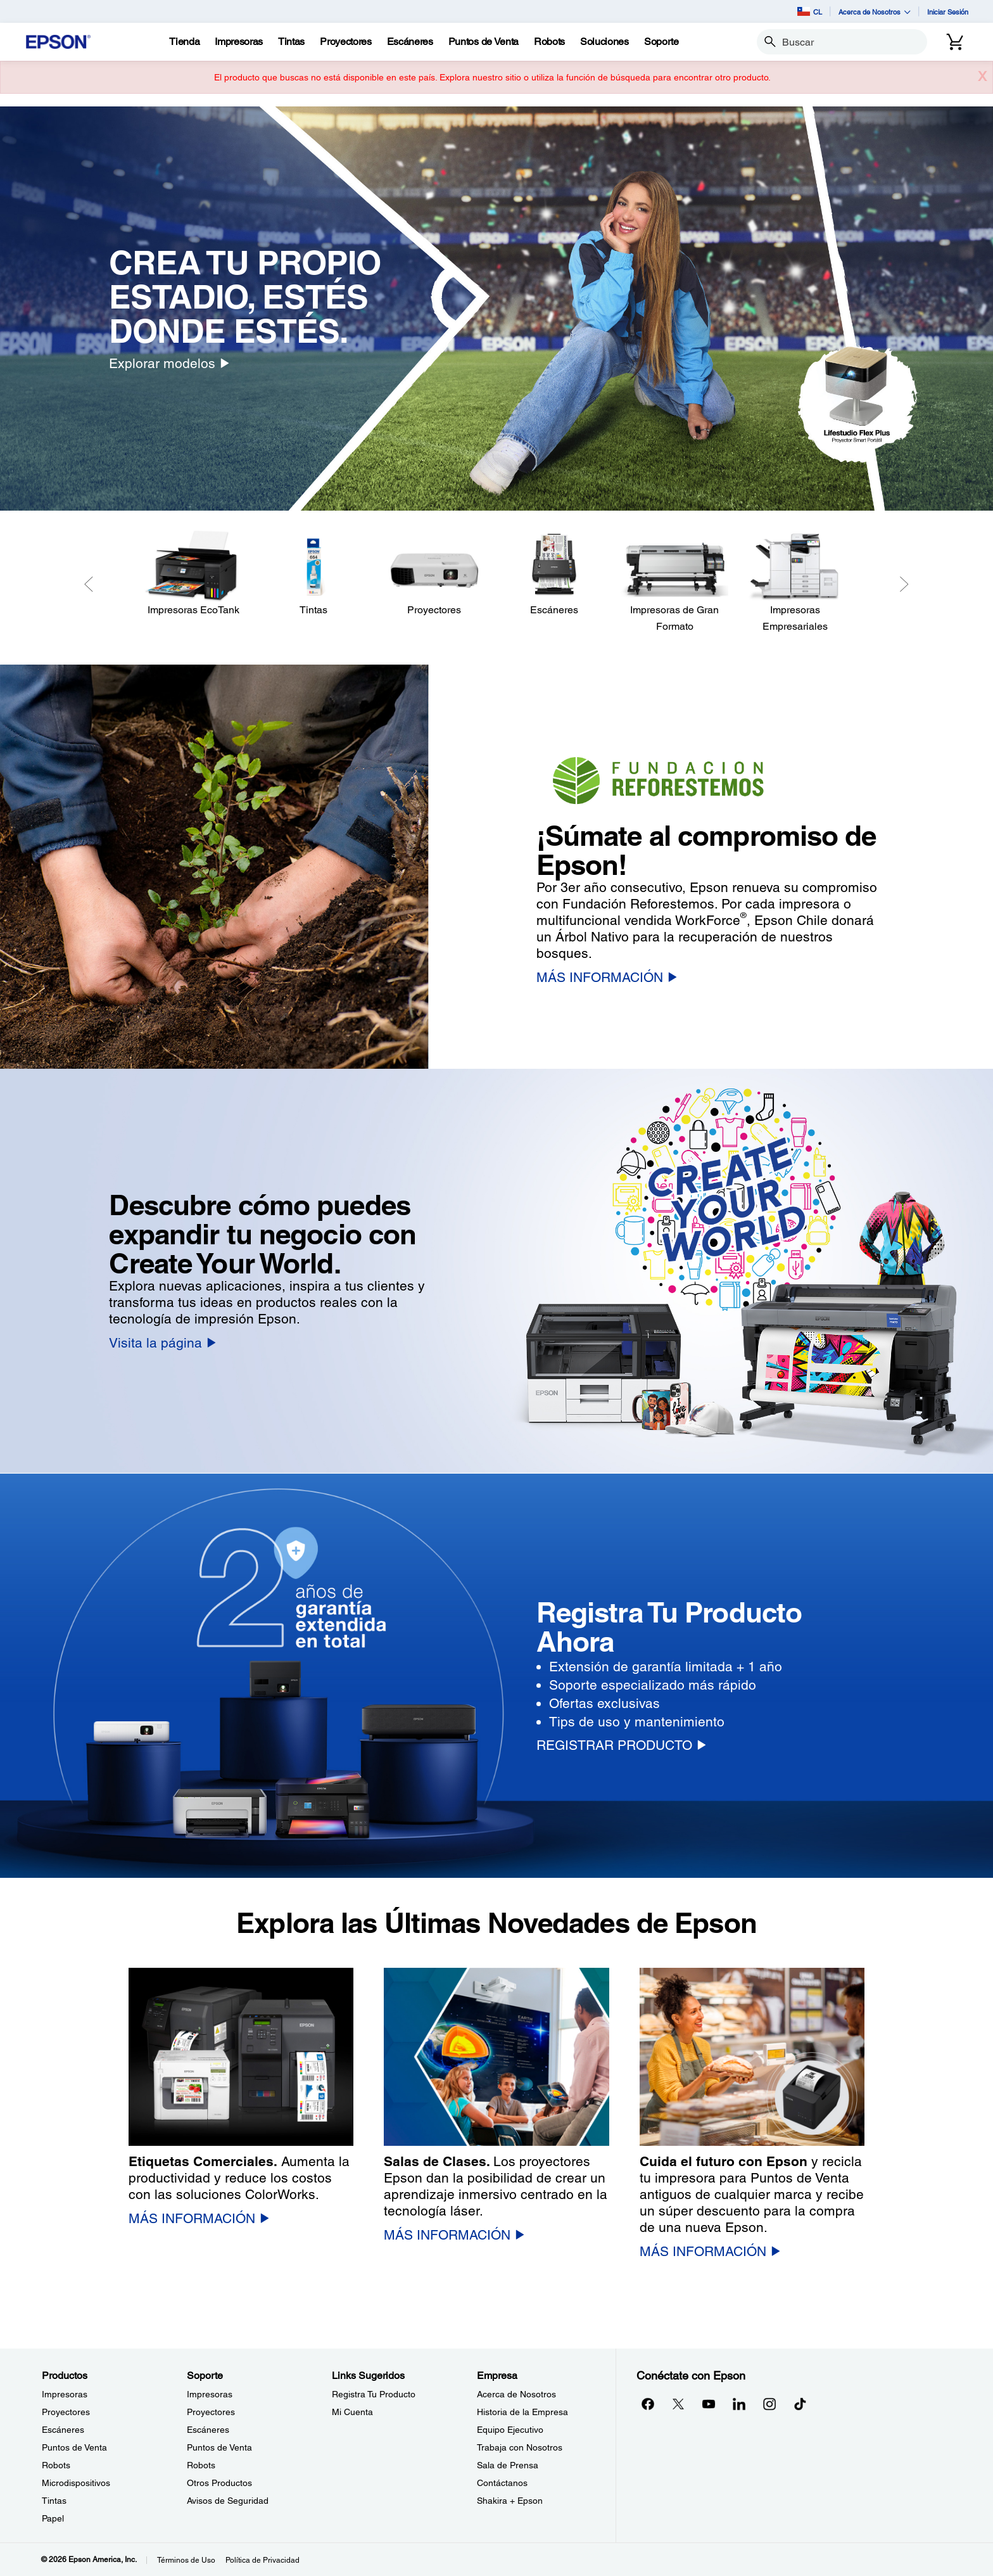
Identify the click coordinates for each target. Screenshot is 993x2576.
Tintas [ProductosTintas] (54, 2501)
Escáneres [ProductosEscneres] (63, 2430)
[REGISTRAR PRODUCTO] (621, 1745)
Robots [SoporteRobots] (201, 2465)
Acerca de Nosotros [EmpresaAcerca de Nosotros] (516, 2394)
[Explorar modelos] (169, 363)
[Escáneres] (554, 574)
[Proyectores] (434, 574)
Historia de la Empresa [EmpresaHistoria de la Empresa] (522, 2412)
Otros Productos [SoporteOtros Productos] (219, 2483)
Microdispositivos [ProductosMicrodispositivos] (76, 2483)
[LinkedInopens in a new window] (739, 2403)
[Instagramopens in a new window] (769, 2403)
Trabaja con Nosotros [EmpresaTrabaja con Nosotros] (519, 2447)
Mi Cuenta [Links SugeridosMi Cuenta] (352, 2412)
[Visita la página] (162, 1343)
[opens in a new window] (799, 2403)
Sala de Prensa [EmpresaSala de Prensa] (507, 2465)
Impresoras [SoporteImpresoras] (209, 2394)
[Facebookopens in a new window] (647, 2403)
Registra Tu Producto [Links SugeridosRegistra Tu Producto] (373, 2394)
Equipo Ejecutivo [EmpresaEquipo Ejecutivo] (510, 2430)
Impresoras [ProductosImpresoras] (64, 2394)
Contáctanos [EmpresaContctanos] (502, 2483)
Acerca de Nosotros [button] (874, 12)
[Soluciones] (604, 42)
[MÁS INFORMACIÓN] (606, 977)
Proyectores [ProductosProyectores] (66, 2412)
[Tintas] (291, 42)
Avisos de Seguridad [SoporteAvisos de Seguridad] (228, 2501)
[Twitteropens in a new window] (678, 2403)
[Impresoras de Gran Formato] (674, 582)
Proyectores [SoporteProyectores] (211, 2412)
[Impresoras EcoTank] (193, 574)
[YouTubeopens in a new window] (708, 2403)
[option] (496, 308)
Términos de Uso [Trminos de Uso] (186, 2560)
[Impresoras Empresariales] (795, 582)
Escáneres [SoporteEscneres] (208, 2430)
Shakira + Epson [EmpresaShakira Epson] (510, 2501)
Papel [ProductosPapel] (53, 2518)
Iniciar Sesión (947, 12)
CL (809, 11)
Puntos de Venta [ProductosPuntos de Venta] (74, 2447)
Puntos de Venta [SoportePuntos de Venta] (219, 2447)
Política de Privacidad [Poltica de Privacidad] (262, 2560)
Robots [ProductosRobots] (56, 2465)
